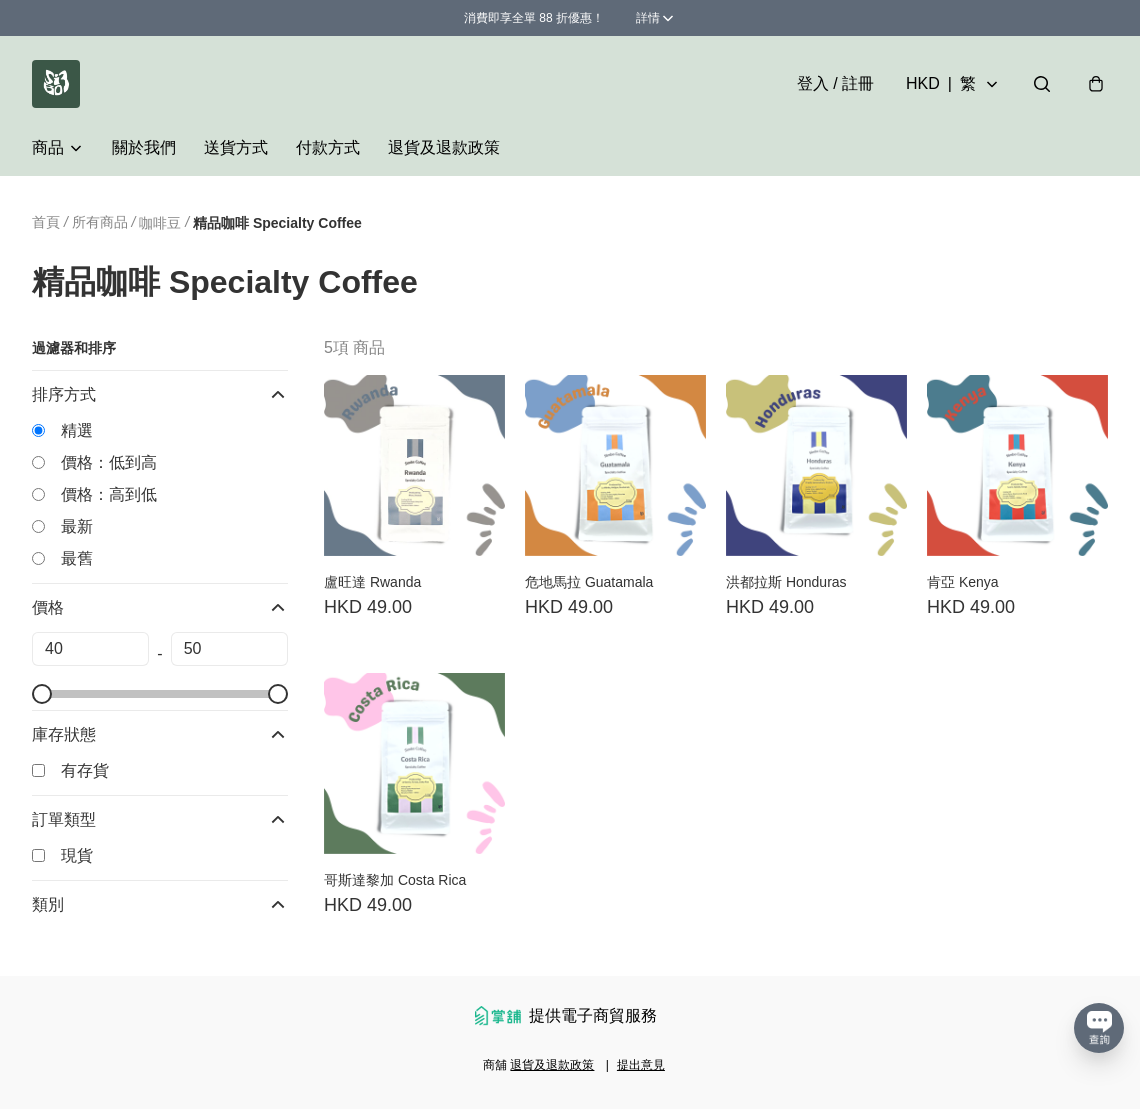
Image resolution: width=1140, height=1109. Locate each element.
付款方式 (328, 147)
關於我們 (144, 147)
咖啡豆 (160, 223)
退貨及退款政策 (444, 147)
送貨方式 (236, 147)
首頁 (46, 222)
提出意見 (641, 1065)
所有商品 (100, 222)
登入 (835, 83)
